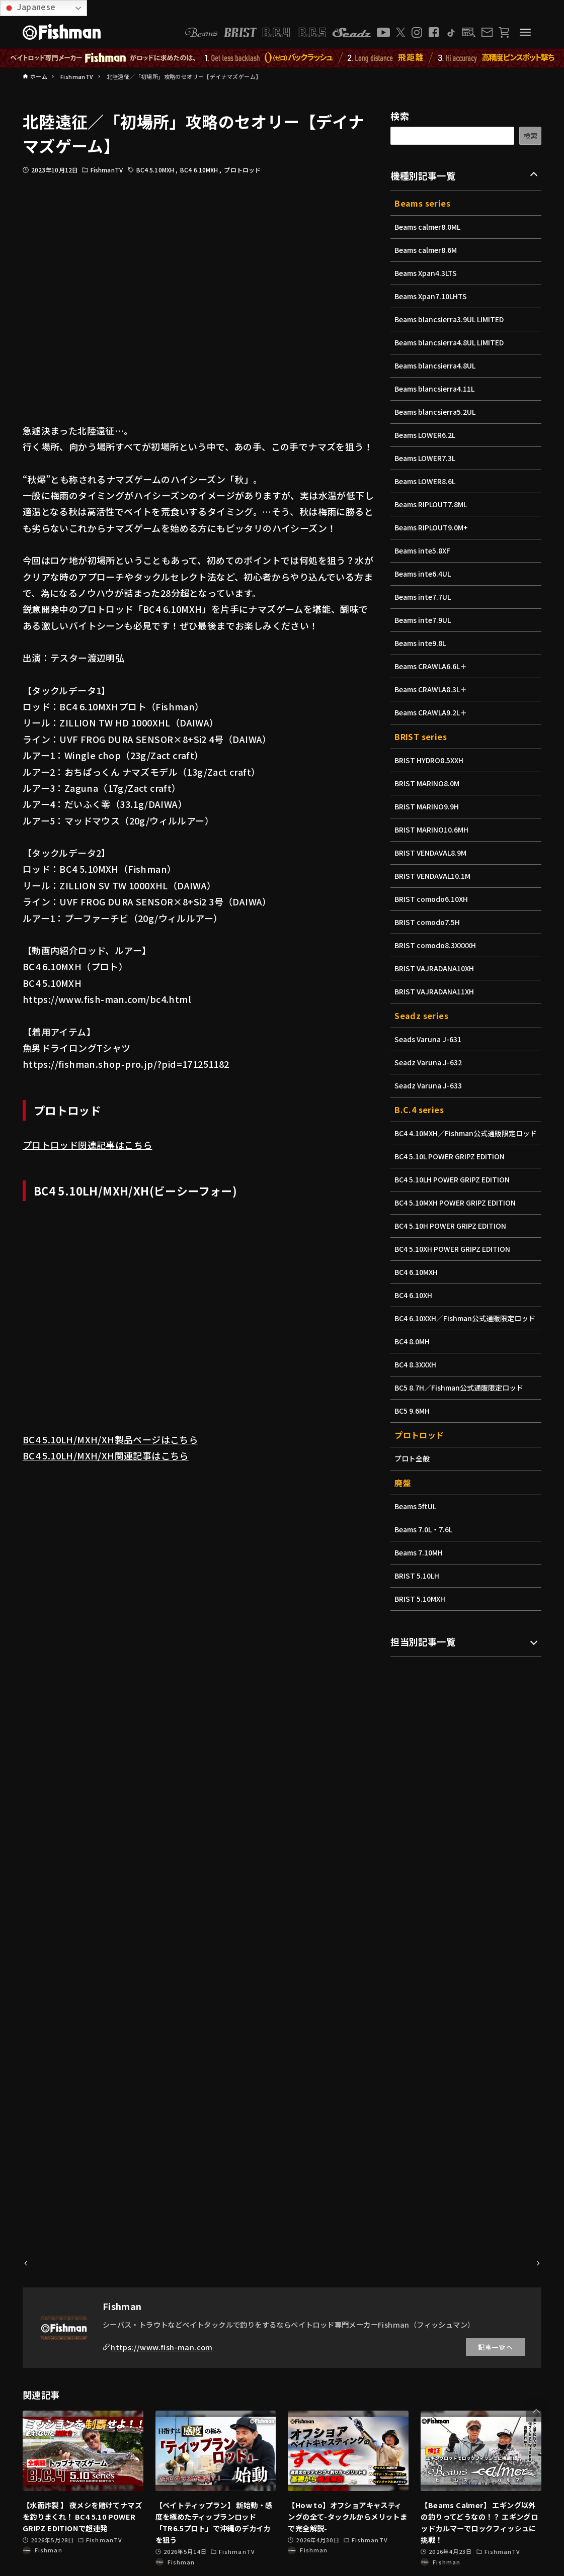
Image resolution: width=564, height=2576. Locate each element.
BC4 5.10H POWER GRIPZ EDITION (453, 1236)
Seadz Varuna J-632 (429, 1062)
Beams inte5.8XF (423, 550)
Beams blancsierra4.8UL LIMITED (452, 342)
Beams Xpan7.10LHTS (432, 296)
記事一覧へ (495, 2347)
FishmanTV (107, 169)
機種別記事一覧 (422, 175)
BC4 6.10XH (414, 1306)
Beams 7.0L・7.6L (424, 1550)
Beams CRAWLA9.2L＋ (432, 712)
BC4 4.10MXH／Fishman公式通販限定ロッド (464, 1138)
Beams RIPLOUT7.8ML (432, 504)
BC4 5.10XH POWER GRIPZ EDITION (455, 1259)
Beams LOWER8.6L (426, 481)
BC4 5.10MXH (156, 169)
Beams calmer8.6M (427, 250)
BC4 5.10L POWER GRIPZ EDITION (452, 1167)
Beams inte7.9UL (424, 620)
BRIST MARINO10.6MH (433, 829)
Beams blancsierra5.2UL (437, 412)
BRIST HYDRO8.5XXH (430, 760)
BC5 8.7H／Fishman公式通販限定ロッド (461, 1409)
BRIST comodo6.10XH (432, 899)
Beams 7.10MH (419, 1574)
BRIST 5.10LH (418, 1597)
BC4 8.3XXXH (416, 1386)
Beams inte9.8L (421, 643)
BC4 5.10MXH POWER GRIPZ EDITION (458, 1213)
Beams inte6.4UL (424, 574)
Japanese (29, 7)
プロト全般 (412, 1480)
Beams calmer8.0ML (429, 227)
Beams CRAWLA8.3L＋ (432, 689)
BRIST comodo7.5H (428, 922)
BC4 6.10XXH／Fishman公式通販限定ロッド (464, 1334)
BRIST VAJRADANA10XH (436, 968)
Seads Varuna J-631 (429, 1039)
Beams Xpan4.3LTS (427, 273)
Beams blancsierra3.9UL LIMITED (452, 319)
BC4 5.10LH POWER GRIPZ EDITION (455, 1190)
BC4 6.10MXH (199, 169)
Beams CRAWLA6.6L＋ (432, 666)
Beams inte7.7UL (424, 597)
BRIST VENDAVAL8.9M (432, 853)
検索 (399, 115)
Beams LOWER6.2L (426, 435)
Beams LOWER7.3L (426, 458)
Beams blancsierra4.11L (436, 389)
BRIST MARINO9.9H (428, 806)
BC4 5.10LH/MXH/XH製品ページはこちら (110, 1439)
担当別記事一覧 (422, 1662)
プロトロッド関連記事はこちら (87, 1144)
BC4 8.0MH (413, 1362)
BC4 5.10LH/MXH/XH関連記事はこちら (106, 1455)
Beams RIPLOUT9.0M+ (432, 527)
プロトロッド (242, 169)
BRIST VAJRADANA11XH (436, 991)
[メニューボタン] (525, 32)
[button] (536, 2411)
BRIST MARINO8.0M (428, 783)
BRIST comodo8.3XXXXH (437, 945)
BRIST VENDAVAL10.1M (434, 876)
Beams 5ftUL (416, 1527)
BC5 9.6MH (413, 1432)
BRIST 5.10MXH (421, 1620)
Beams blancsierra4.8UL (437, 365)
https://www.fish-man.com (162, 2347)
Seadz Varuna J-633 (429, 1085)
